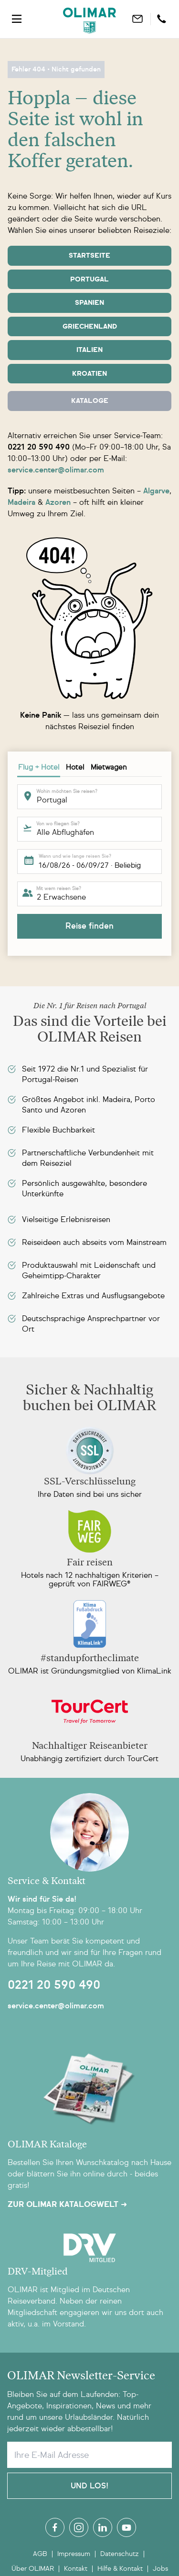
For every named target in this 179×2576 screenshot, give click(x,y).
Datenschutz (119, 2554)
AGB (40, 2554)
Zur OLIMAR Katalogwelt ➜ (67, 2204)
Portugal (89, 279)
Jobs (160, 2569)
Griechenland (90, 326)
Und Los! (89, 2485)
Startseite (89, 255)
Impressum (73, 2554)
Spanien (89, 303)
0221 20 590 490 (54, 1985)
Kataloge (89, 401)
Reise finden (89, 926)
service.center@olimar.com (56, 2005)
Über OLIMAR (32, 2569)
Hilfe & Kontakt (120, 2569)
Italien (89, 350)
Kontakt (75, 2569)
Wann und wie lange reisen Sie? (75, 856)
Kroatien (89, 374)
